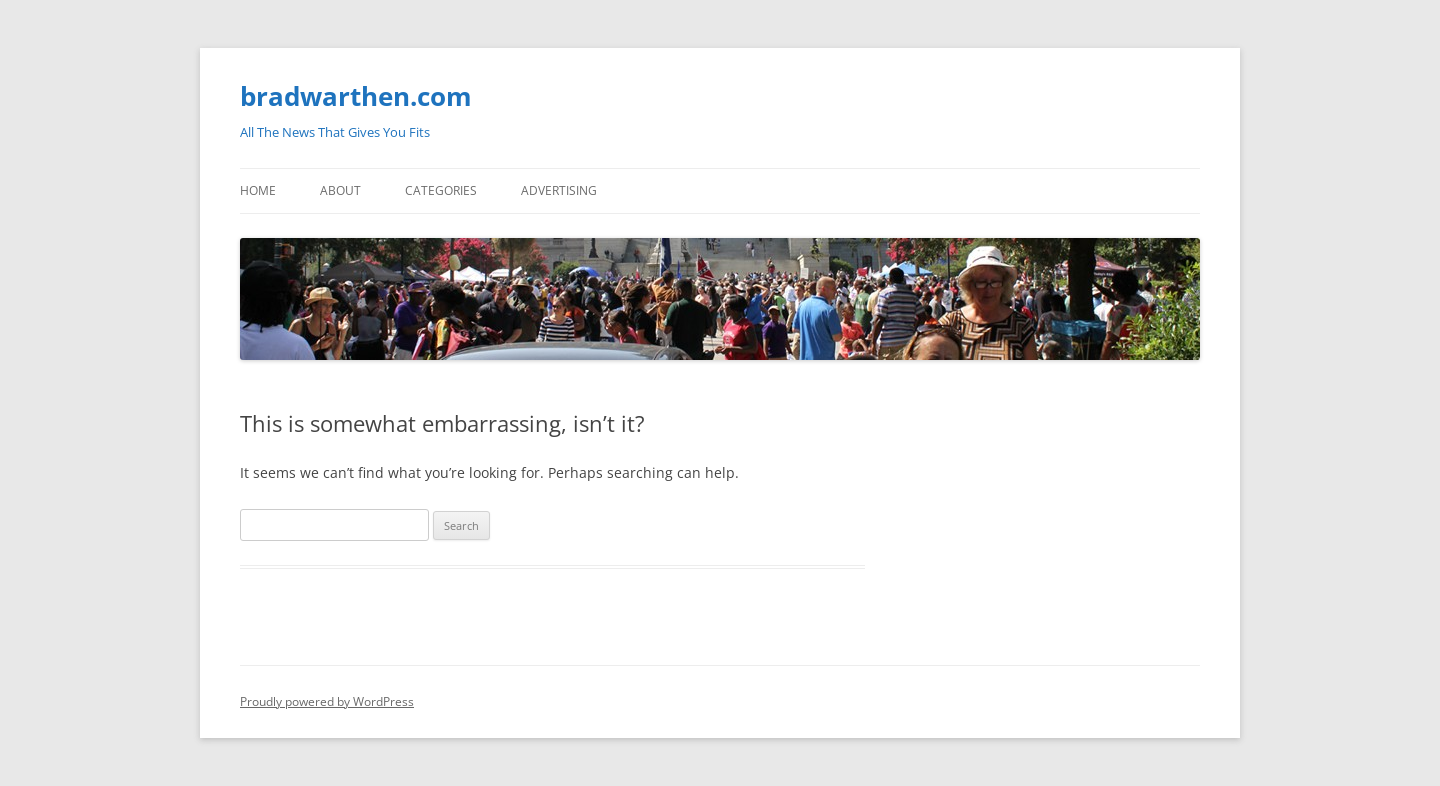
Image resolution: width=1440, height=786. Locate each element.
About (340, 190)
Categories (441, 190)
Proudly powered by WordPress (327, 701)
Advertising (559, 190)
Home (258, 190)
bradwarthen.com (356, 96)
